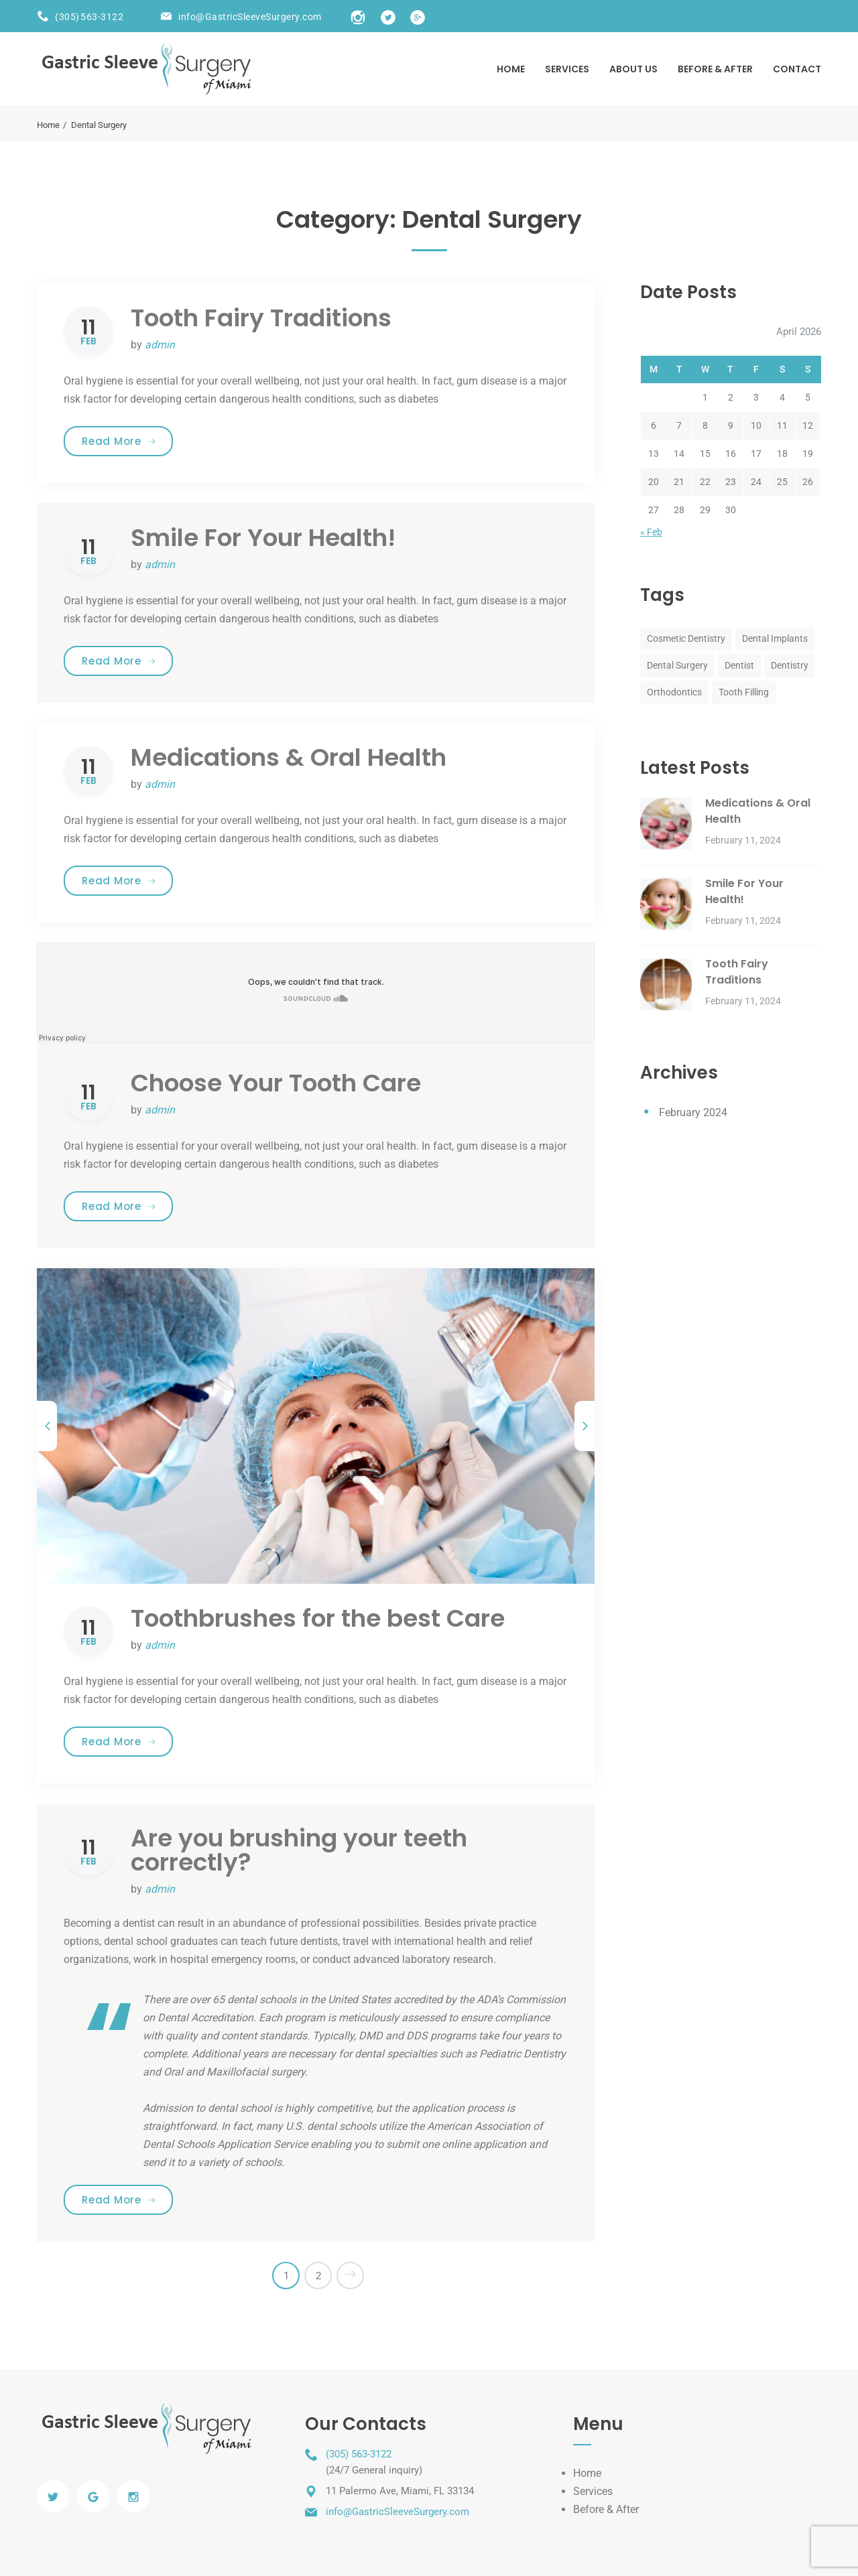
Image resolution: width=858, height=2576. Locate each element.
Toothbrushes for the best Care (318, 1618)
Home (511, 69)
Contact (797, 69)
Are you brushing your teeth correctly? (299, 1850)
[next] (584, 1426)
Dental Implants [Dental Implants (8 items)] (775, 638)
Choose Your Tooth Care (276, 1083)
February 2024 (693, 1112)
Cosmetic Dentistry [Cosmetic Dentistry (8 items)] (686, 638)
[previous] (47, 1426)
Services (567, 69)
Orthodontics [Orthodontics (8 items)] (674, 692)
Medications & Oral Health (288, 757)
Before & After (606, 2509)
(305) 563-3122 (89, 16)
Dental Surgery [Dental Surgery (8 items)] (677, 665)
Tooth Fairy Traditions (261, 318)
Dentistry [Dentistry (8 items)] (789, 665)
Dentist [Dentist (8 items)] (739, 665)
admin (160, 344)
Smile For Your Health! (263, 538)
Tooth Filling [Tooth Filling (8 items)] (744, 692)
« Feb (651, 532)
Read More (127, 440)
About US (633, 69)
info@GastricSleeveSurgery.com (250, 16)
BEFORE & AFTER (715, 69)
